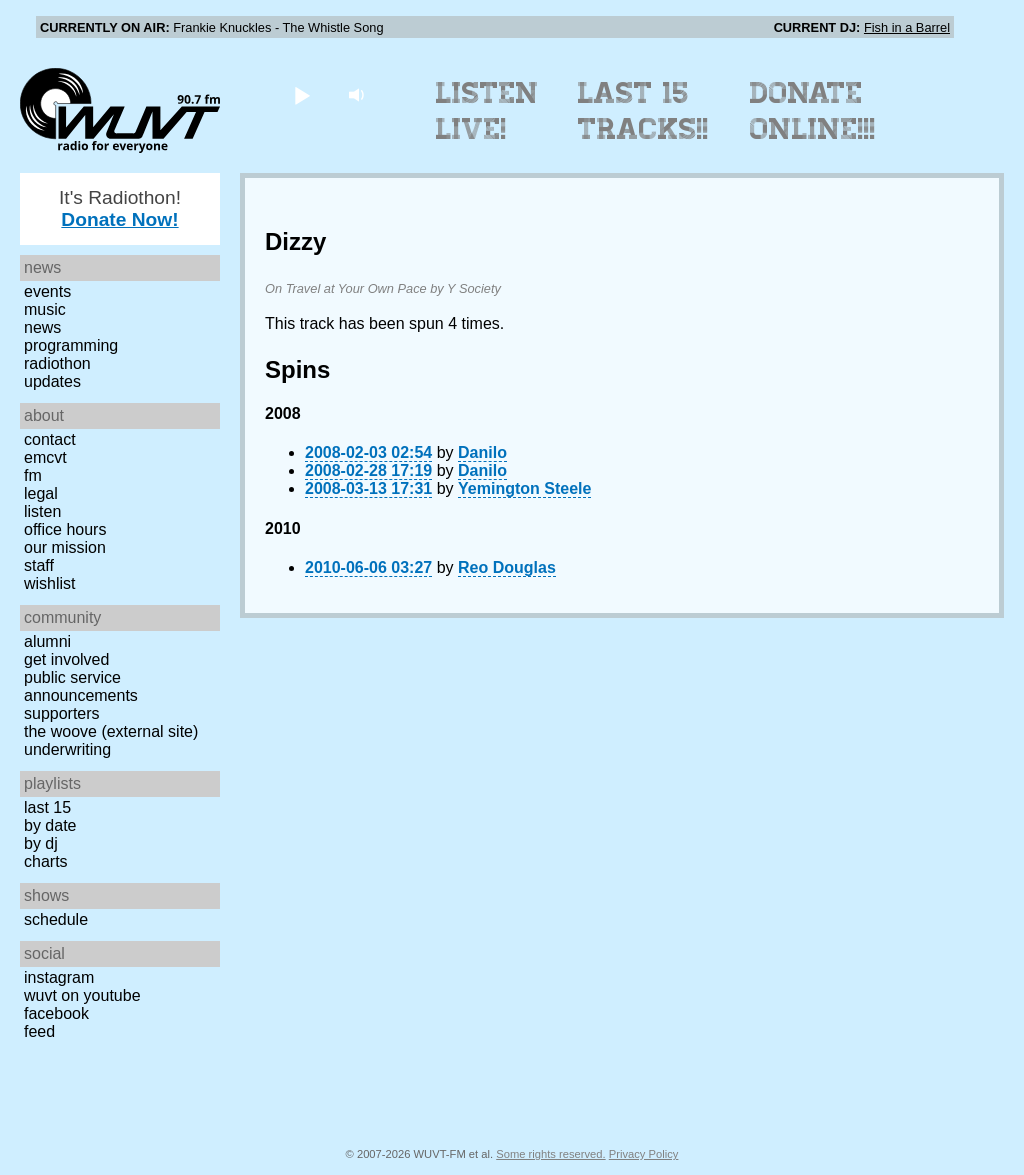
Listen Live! (487, 111)
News (42, 327)
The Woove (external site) (111, 731)
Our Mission (65, 547)
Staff (39, 565)
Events (47, 291)
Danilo (482, 452)
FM (33, 475)
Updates (52, 381)
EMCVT (45, 457)
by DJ (41, 843)
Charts (46, 861)
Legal (41, 493)
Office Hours (65, 529)
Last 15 (47, 807)
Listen (42, 511)
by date (50, 825)
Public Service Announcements (81, 686)
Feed (39, 1031)
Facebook (56, 1013)
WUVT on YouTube (82, 995)
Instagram (59, 977)
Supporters (62, 713)
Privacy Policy (644, 1154)
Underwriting (67, 749)
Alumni (47, 641)
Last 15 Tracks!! (643, 111)
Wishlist (50, 583)
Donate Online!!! (813, 111)
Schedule (56, 919)
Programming (71, 345)
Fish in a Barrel (907, 27)
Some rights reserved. (550, 1154)
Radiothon (57, 363)
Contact (50, 439)
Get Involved (66, 659)
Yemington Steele (524, 488)
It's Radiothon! (120, 208)
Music (45, 309)
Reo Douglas (507, 567)
